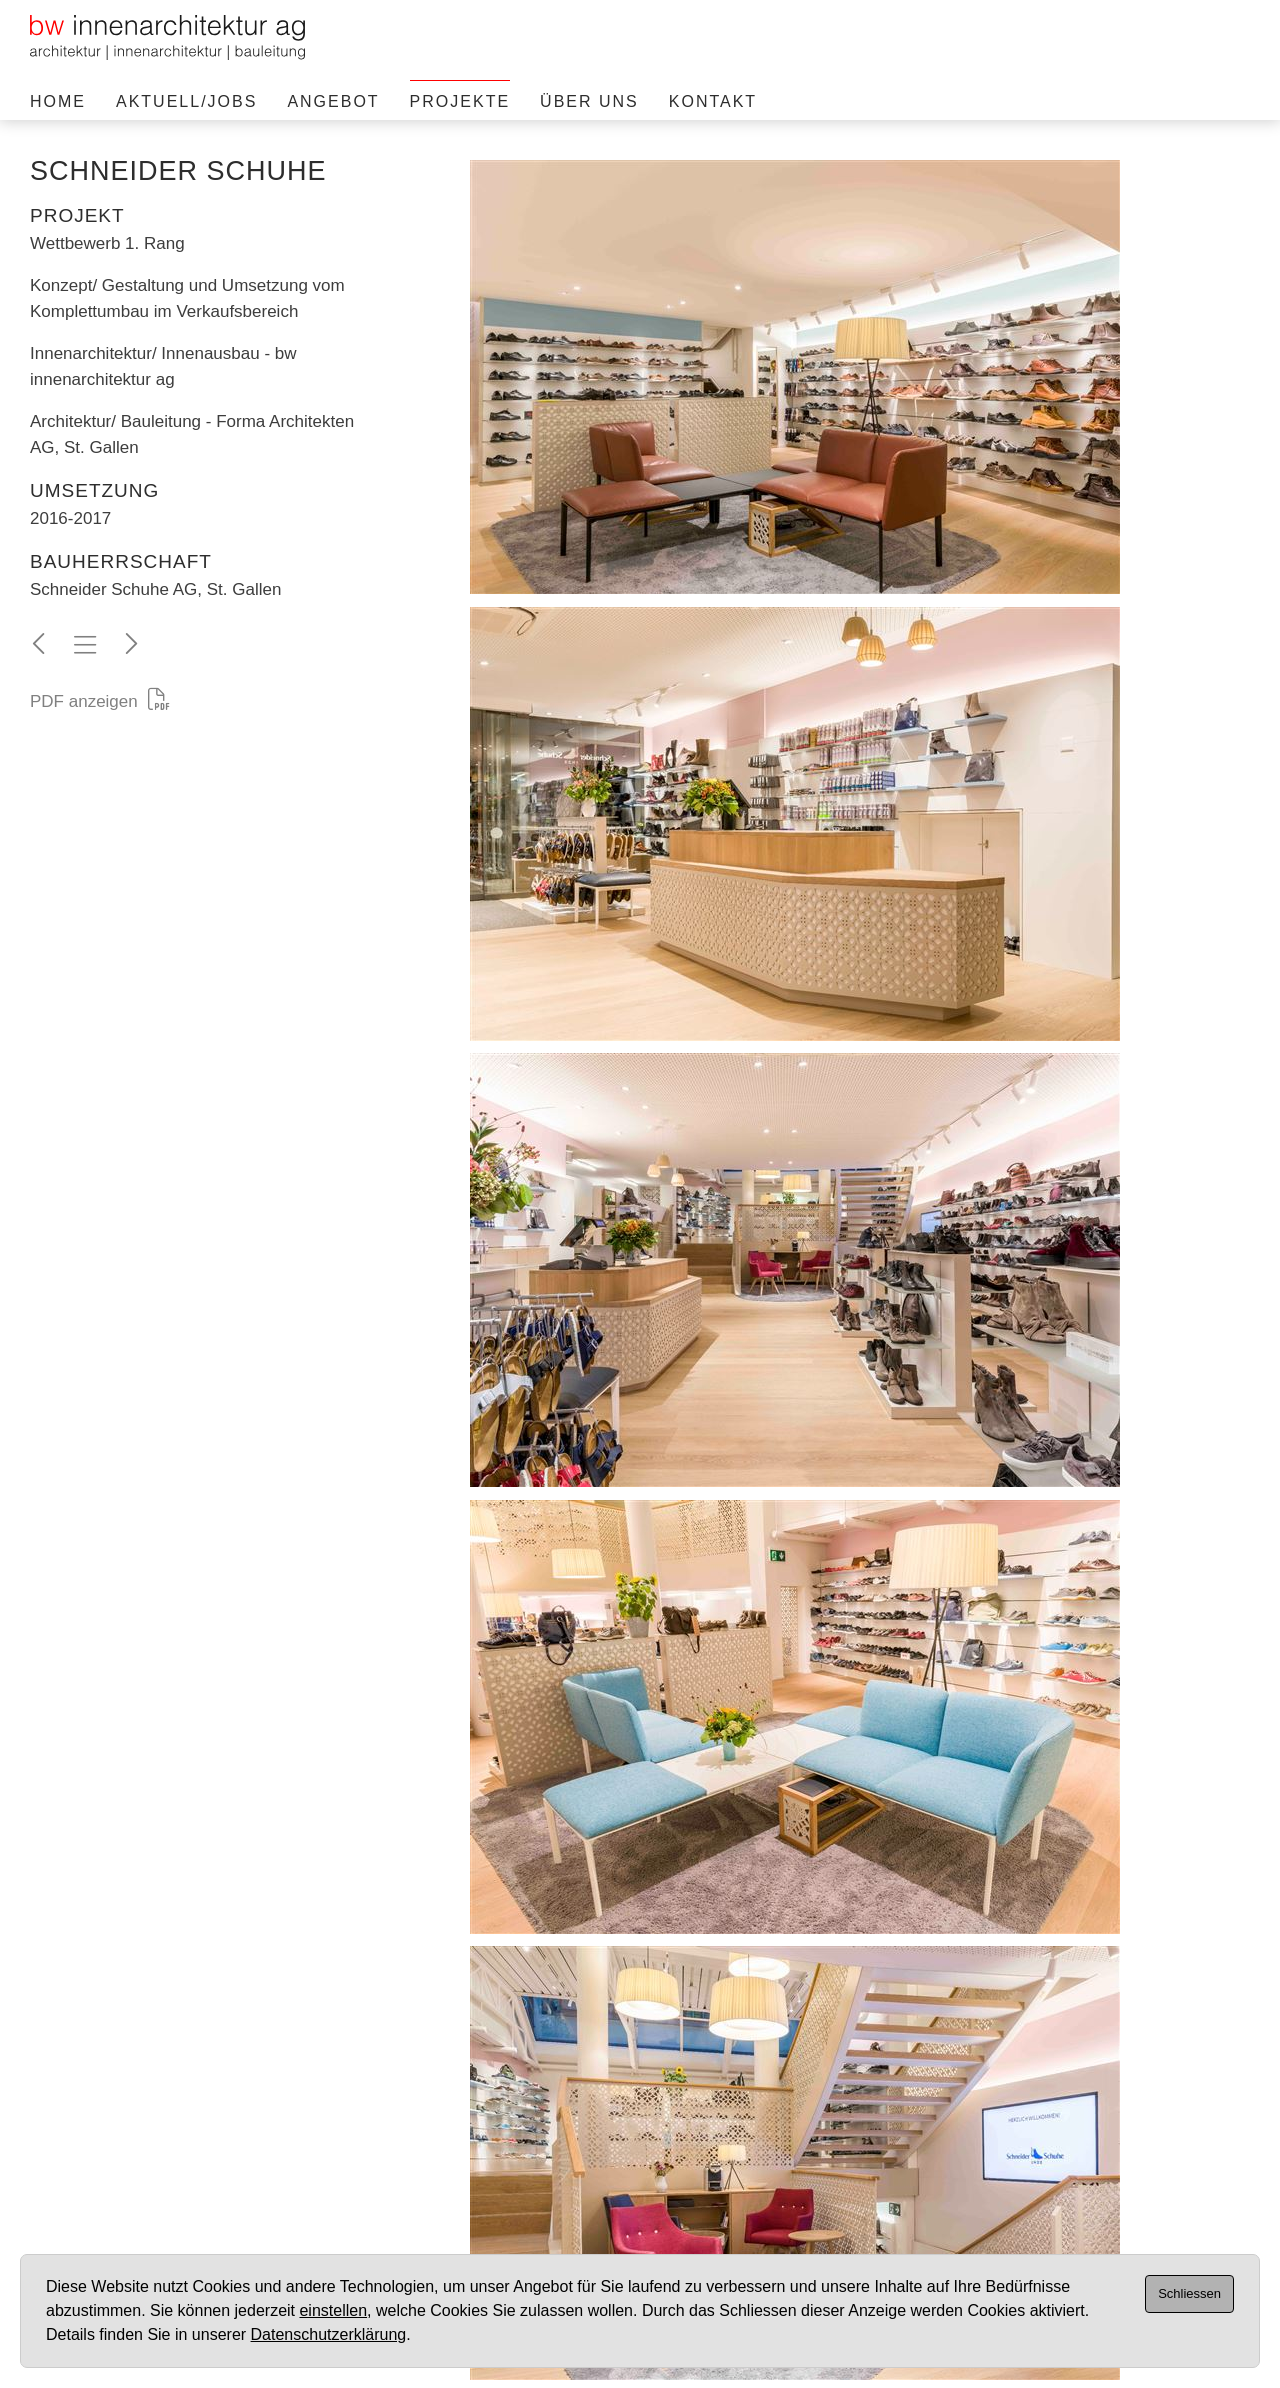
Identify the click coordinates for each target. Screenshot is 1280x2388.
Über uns (589, 101)
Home (58, 101)
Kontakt (713, 101)
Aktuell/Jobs (186, 101)
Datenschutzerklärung (329, 2334)
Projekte (460, 101)
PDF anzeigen (100, 701)
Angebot (333, 101)
